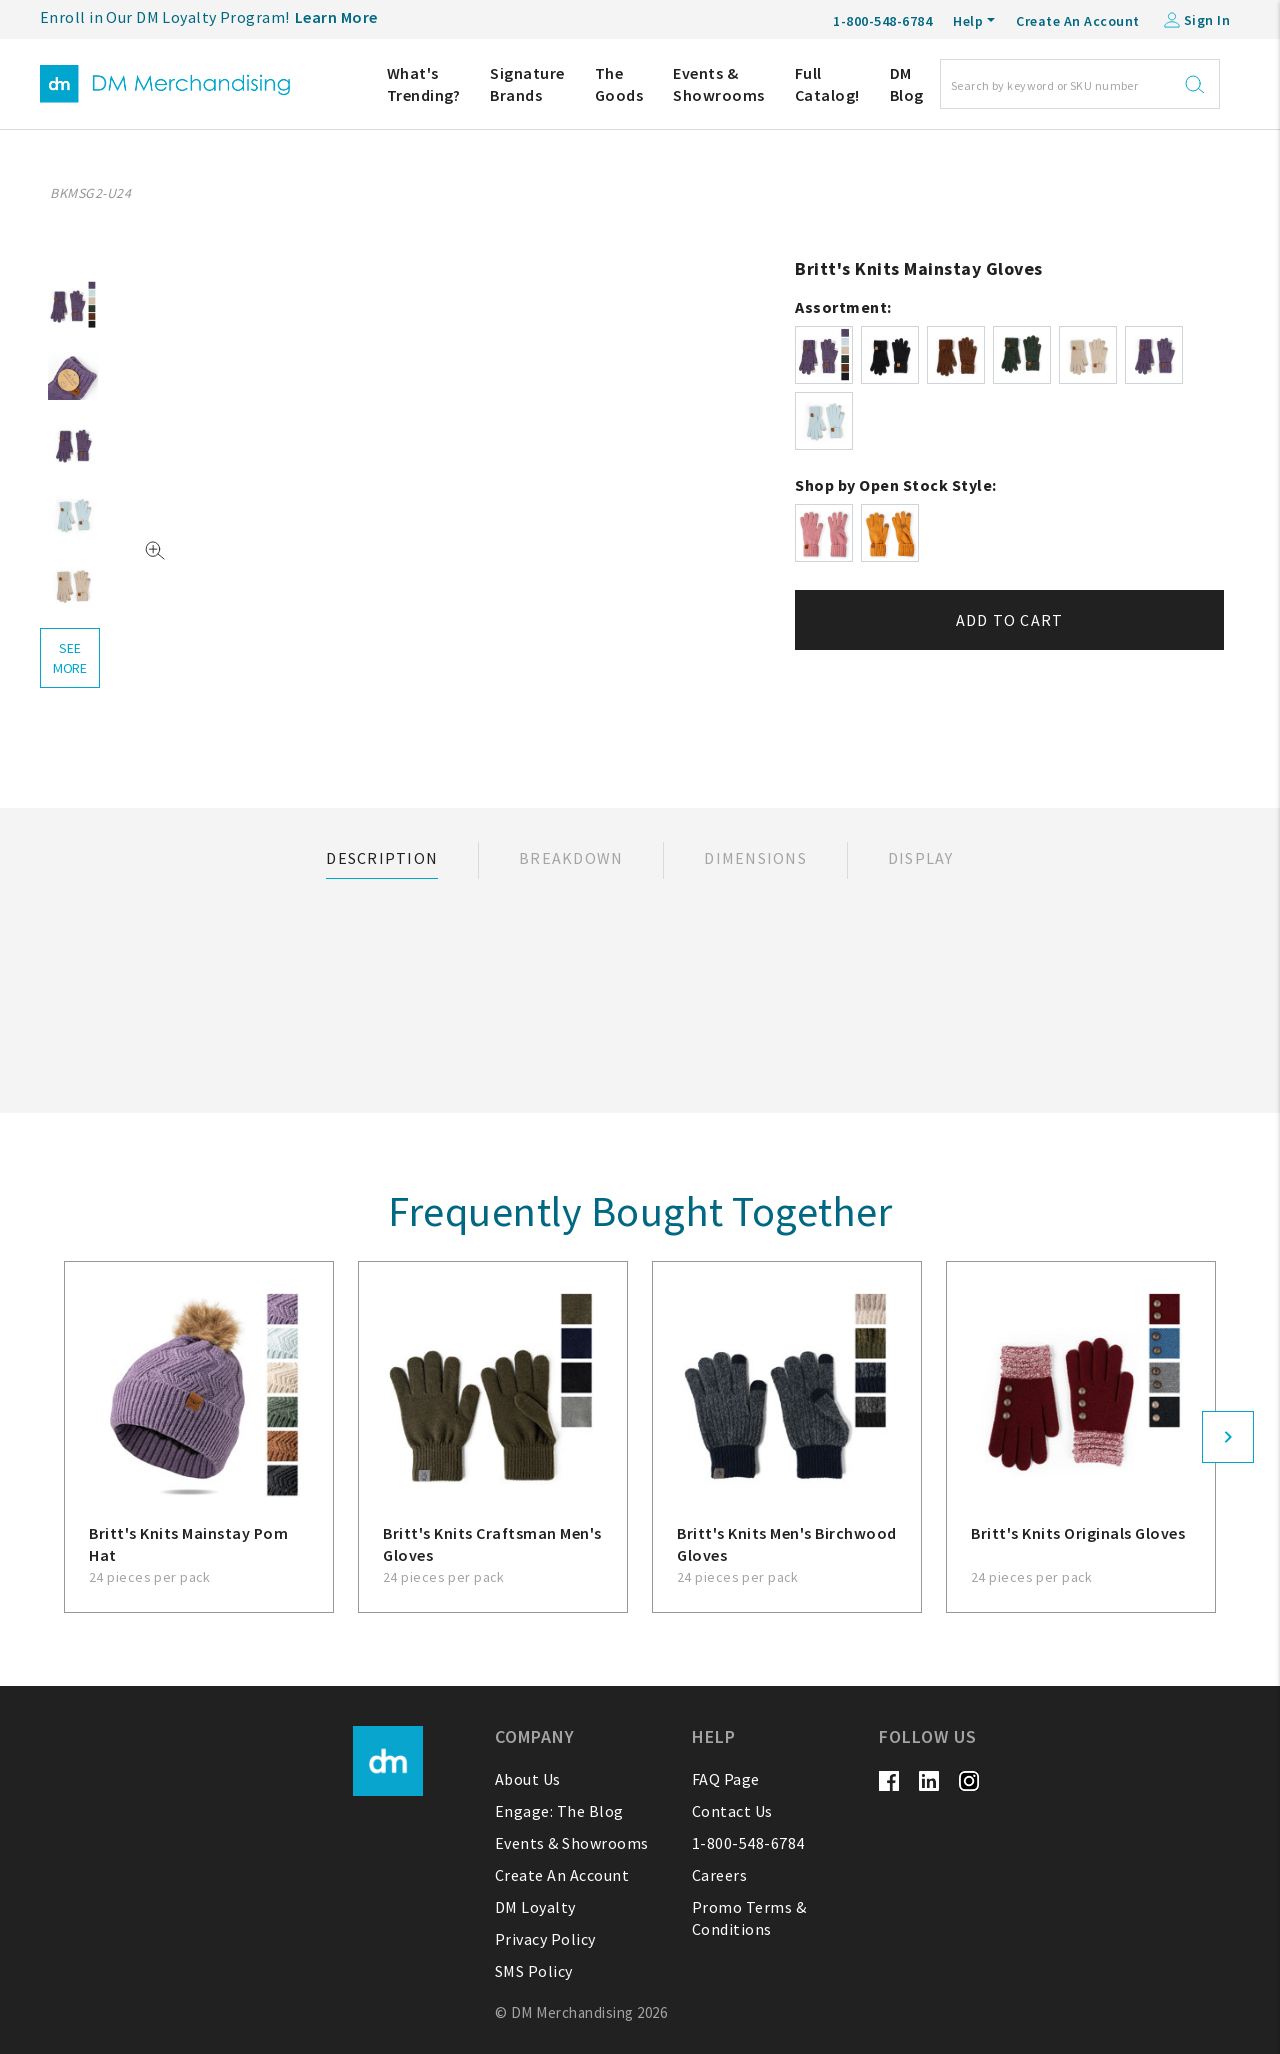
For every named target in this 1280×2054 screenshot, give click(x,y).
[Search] (1080, 84)
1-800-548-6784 (748, 1843)
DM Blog (907, 84)
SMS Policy (534, 1971)
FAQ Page (726, 1779)
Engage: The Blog (559, 1811)
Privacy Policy (545, 1939)
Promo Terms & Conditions (749, 1918)
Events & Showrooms (719, 84)
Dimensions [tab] (755, 858)
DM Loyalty (535, 1907)
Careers (720, 1875)
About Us (528, 1779)
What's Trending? (424, 84)
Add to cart (1010, 620)
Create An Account (1078, 21)
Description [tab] (382, 858)
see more (70, 658)
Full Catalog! (827, 84)
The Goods (619, 84)
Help (968, 21)
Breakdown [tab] (571, 858)
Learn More (336, 17)
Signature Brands (527, 84)
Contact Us (732, 1811)
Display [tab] (921, 858)
